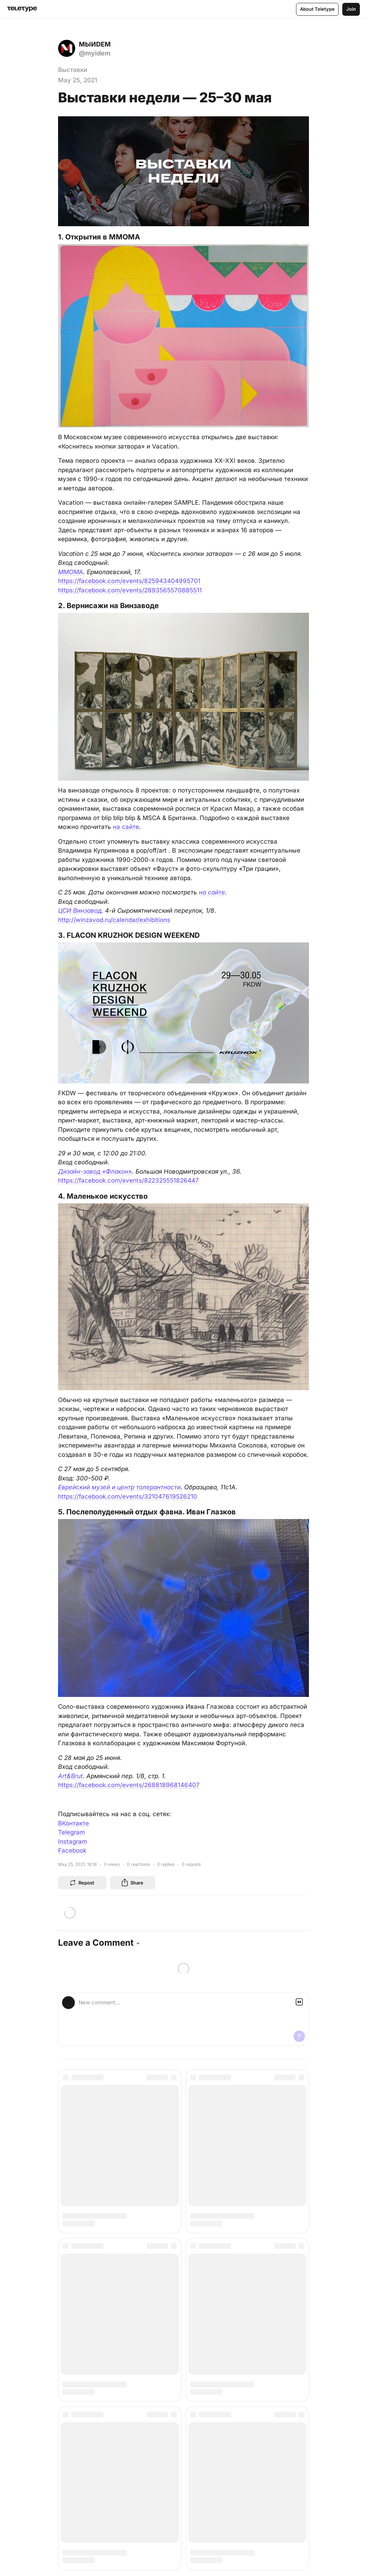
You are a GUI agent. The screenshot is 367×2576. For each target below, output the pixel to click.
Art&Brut (70, 1776)
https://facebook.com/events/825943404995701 (129, 580)
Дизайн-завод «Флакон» (95, 1171)
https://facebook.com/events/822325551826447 (128, 1180)
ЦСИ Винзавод (79, 910)
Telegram (71, 1832)
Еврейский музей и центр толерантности (119, 1487)
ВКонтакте (73, 1823)
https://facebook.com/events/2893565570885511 (130, 590)
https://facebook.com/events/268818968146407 (129, 1785)
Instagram (72, 1841)
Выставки (72, 69)
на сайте (126, 826)
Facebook (72, 1850)
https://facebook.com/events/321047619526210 (127, 1496)
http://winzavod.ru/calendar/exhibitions (114, 919)
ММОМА (70, 572)
